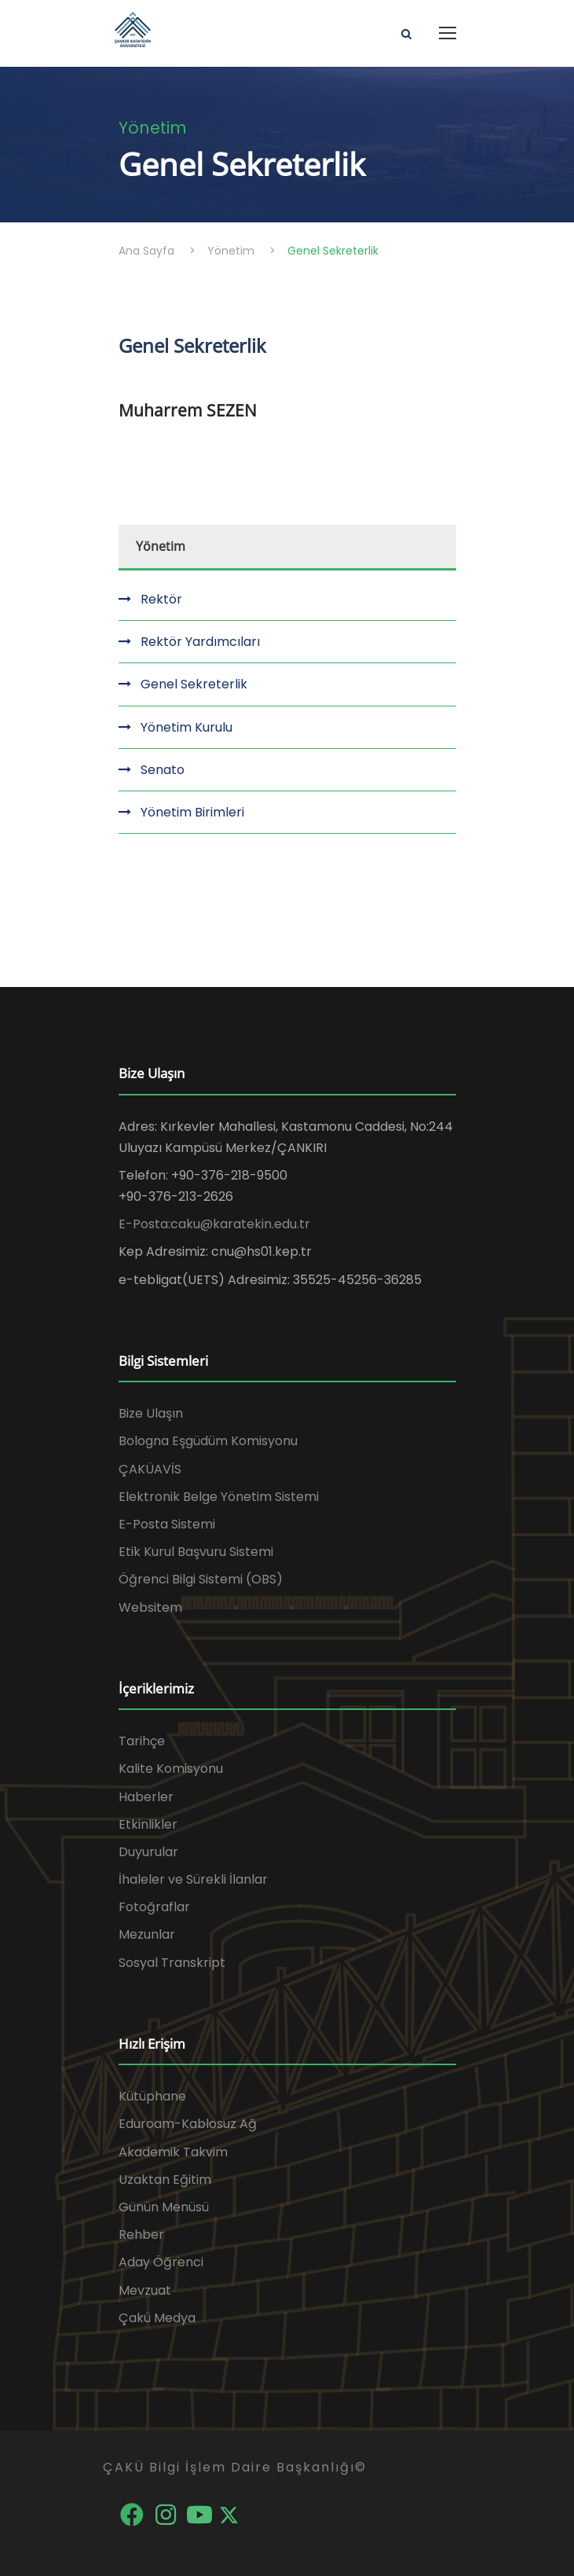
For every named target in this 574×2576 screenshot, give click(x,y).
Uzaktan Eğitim (165, 2180)
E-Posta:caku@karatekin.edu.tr (214, 1224)
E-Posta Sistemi (167, 1524)
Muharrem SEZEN (188, 410)
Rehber (141, 2235)
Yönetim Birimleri (192, 812)
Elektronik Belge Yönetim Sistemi (219, 1497)
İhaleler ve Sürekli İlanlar (193, 1879)
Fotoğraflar (154, 1907)
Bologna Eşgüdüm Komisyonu (208, 1441)
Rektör (161, 599)
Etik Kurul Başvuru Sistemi (196, 1552)
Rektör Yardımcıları (200, 642)
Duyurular (148, 1852)
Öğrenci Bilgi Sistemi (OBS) (201, 1579)
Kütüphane (152, 2096)
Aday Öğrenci (161, 2262)
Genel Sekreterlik (194, 684)
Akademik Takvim (173, 2152)
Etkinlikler (148, 1824)
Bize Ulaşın (151, 1413)
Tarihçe (142, 1741)
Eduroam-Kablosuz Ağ (188, 2124)
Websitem (150, 1607)
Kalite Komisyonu (171, 1769)
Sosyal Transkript (172, 1963)
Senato (163, 770)
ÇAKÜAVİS (150, 1469)
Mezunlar (147, 1934)
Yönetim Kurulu (186, 727)
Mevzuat (145, 2290)
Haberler (146, 1797)
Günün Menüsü (164, 2207)
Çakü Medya (157, 2318)
